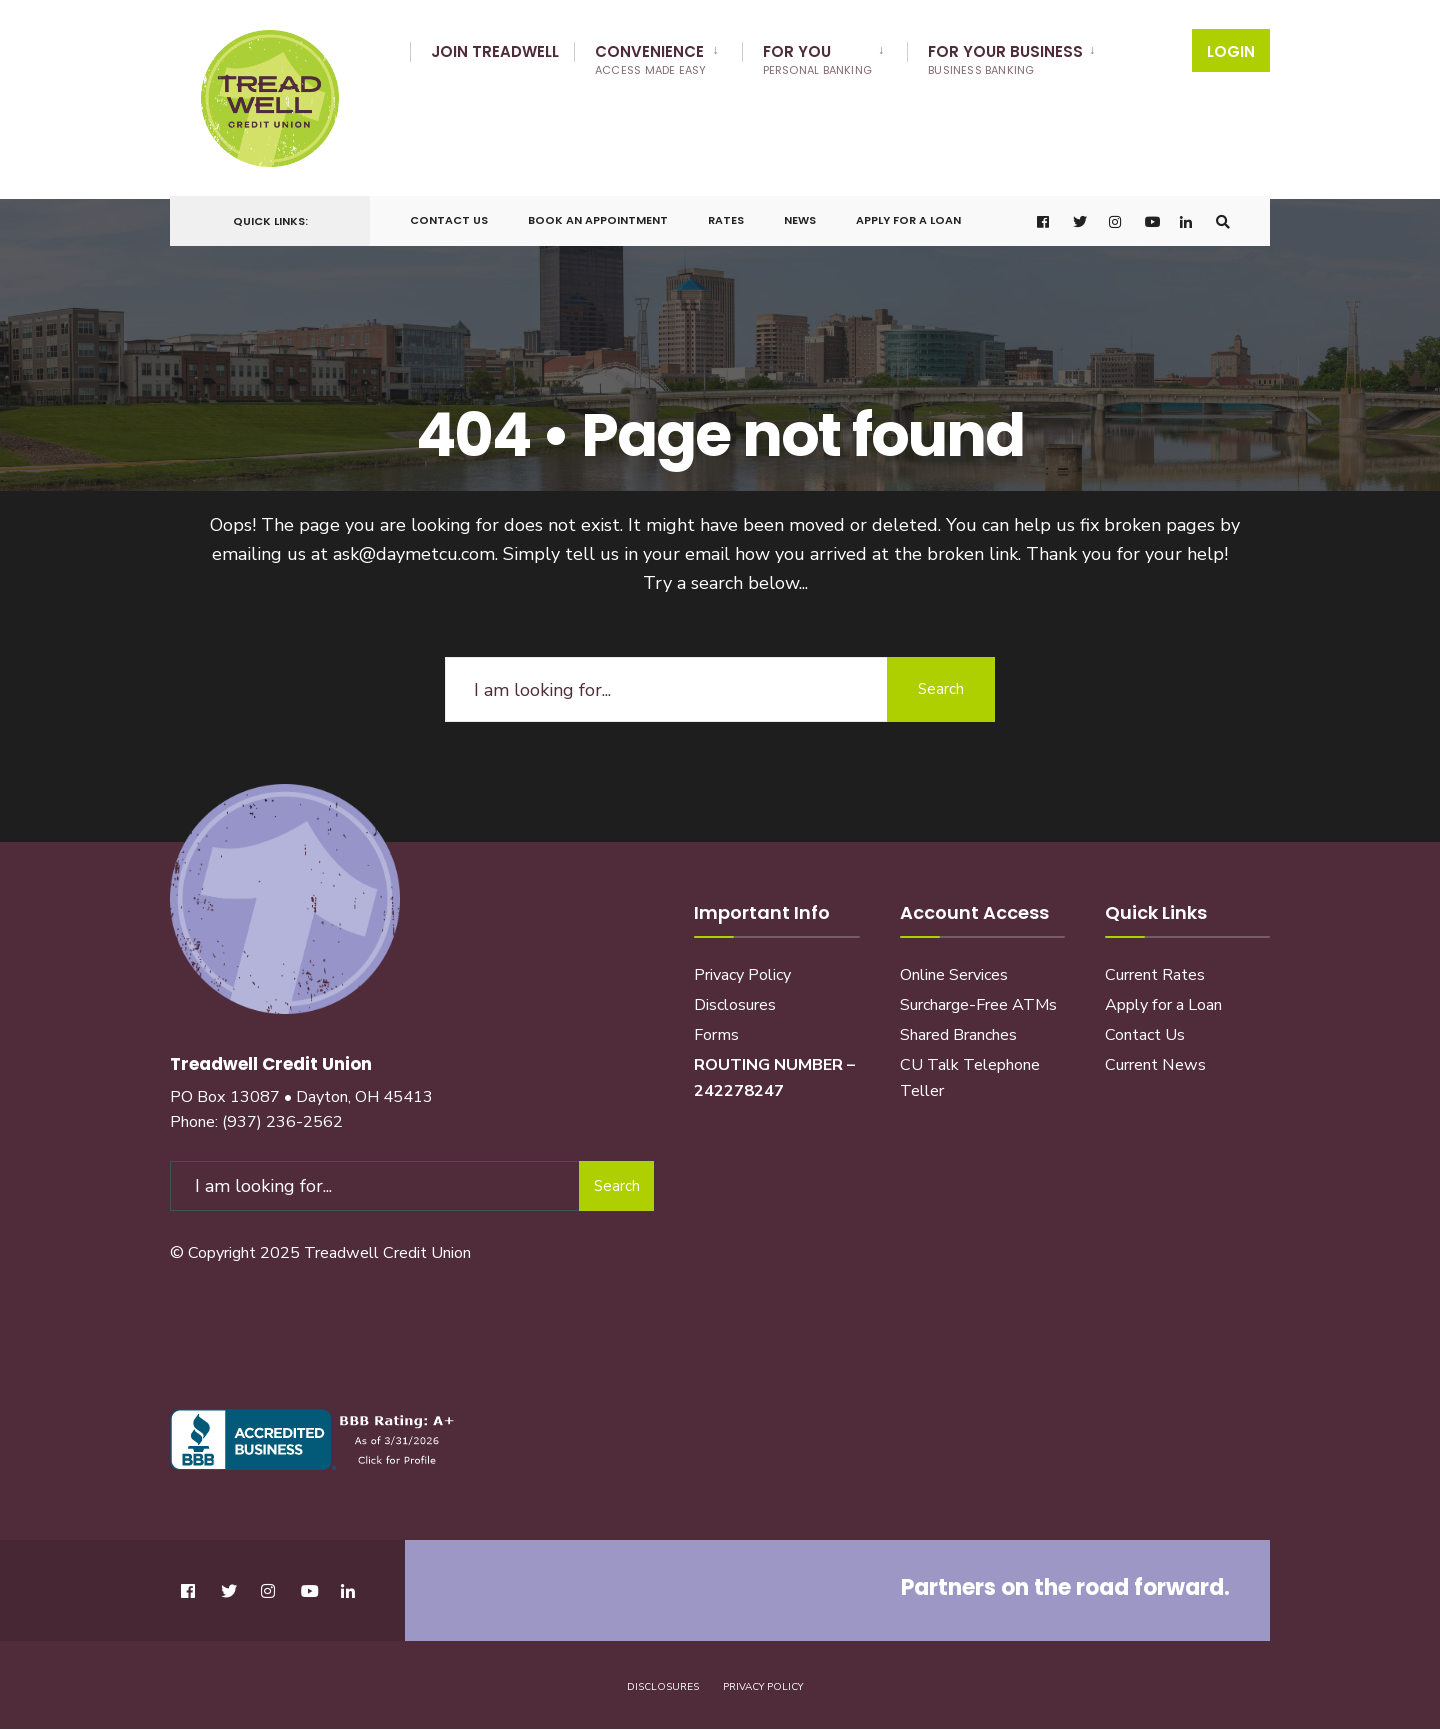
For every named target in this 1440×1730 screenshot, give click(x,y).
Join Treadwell (495, 51)
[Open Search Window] (1222, 215)
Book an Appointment (598, 214)
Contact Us (449, 214)
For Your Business (1005, 59)
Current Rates (1155, 966)
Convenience (651, 59)
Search (940, 680)
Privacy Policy (742, 966)
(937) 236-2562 (282, 1112)
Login (1231, 51)
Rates (726, 214)
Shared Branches (958, 1026)
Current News (1155, 1056)
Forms (716, 1026)
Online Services (954, 966)
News (800, 214)
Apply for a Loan (908, 214)
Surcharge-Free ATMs (978, 996)
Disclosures (735, 996)
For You (818, 59)
